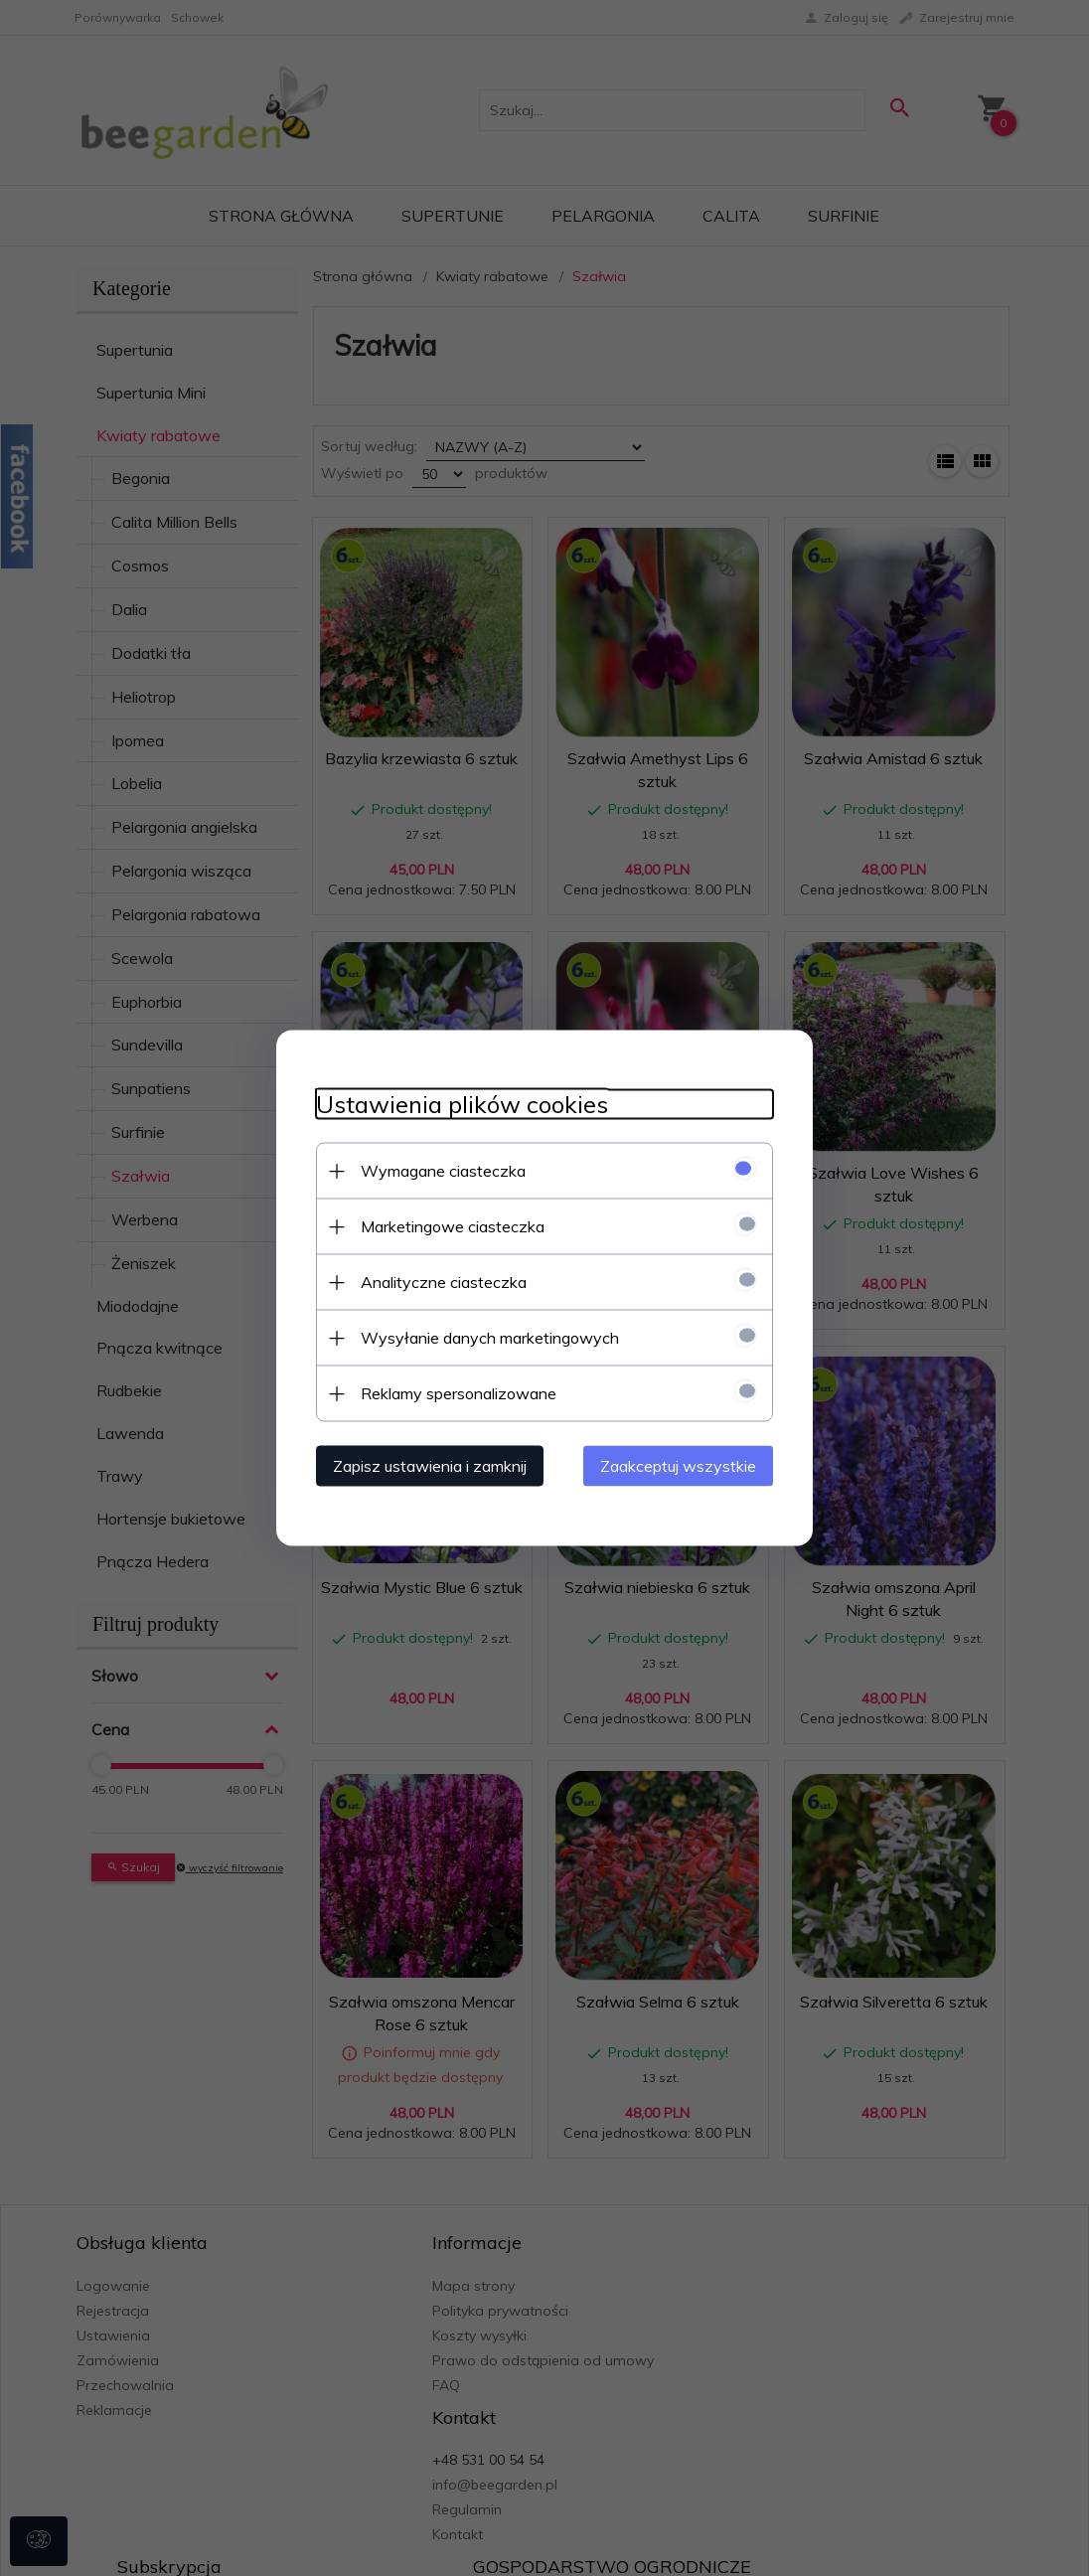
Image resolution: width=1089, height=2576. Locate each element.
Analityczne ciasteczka (444, 1282)
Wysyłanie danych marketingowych (490, 1338)
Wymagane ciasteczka (443, 1171)
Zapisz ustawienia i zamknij (430, 1466)
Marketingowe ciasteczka (452, 1226)
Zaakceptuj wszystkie (678, 1466)
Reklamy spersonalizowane (458, 1393)
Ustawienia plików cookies (462, 1104)
